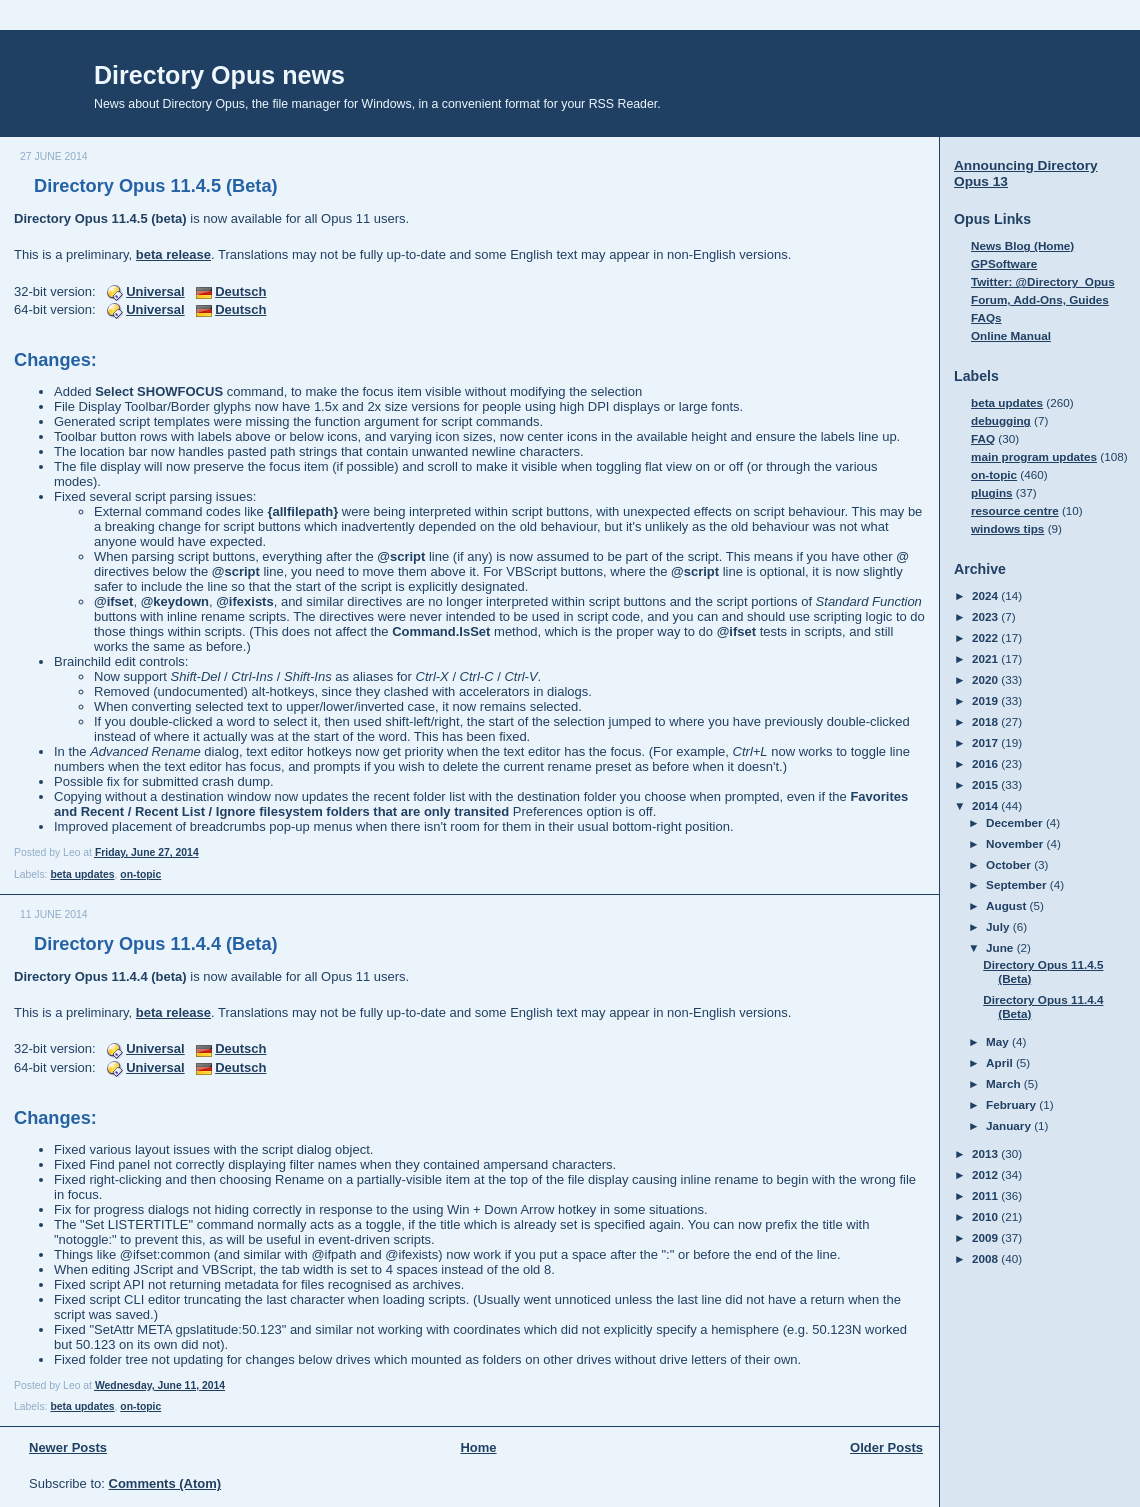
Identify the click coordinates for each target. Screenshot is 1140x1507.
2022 (986, 637)
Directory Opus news (219, 75)
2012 (986, 1174)
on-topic (140, 874)
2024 (986, 595)
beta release (173, 254)
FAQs (986, 317)
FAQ (983, 438)
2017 (986, 742)
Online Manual (1011, 335)
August (1008, 905)
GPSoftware (1004, 263)
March (1005, 1083)
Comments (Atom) (165, 1483)
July (999, 926)
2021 (986, 658)
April (1001, 1062)
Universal (155, 291)
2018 (986, 721)
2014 (986, 805)
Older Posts (886, 1447)
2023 (986, 616)
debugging (1001, 420)
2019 (986, 700)
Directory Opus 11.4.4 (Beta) (156, 944)
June (1001, 947)
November (1016, 843)
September (1018, 884)
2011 (986, 1195)
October (1010, 864)
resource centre (1015, 510)
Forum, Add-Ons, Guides (1040, 299)
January (1010, 1125)
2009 (986, 1237)
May (999, 1041)
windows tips (1007, 528)
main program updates (1034, 456)
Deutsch (240, 291)
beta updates (82, 874)
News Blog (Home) (1022, 245)
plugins (992, 492)
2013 (986, 1153)
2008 (986, 1258)
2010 (986, 1216)
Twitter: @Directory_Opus (1043, 281)
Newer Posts (68, 1447)
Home (478, 1447)
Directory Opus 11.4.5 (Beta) (156, 186)
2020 (986, 679)
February (1012, 1104)
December (1016, 822)
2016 (986, 763)
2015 (986, 784)
